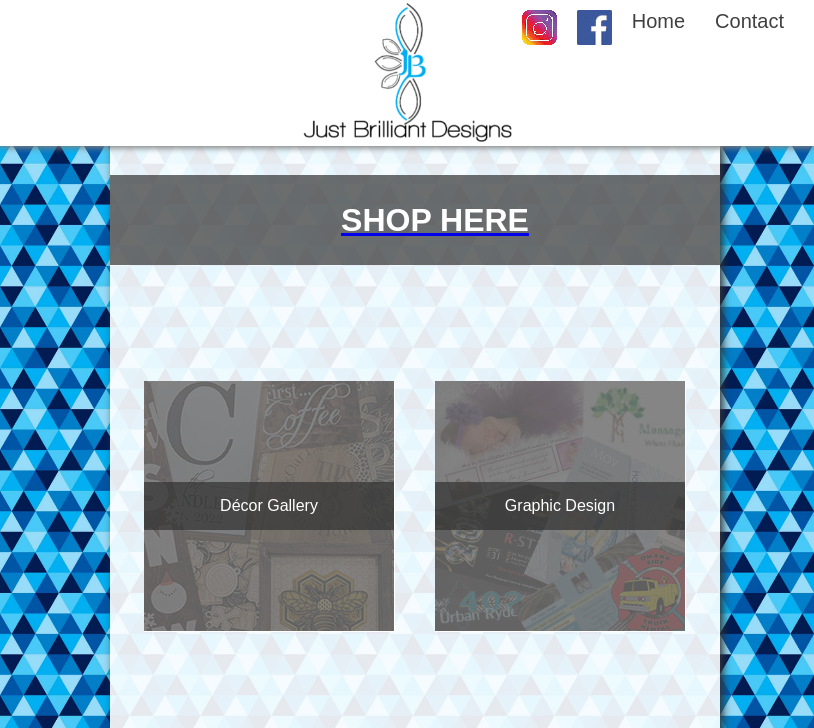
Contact (749, 21)
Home (658, 21)
